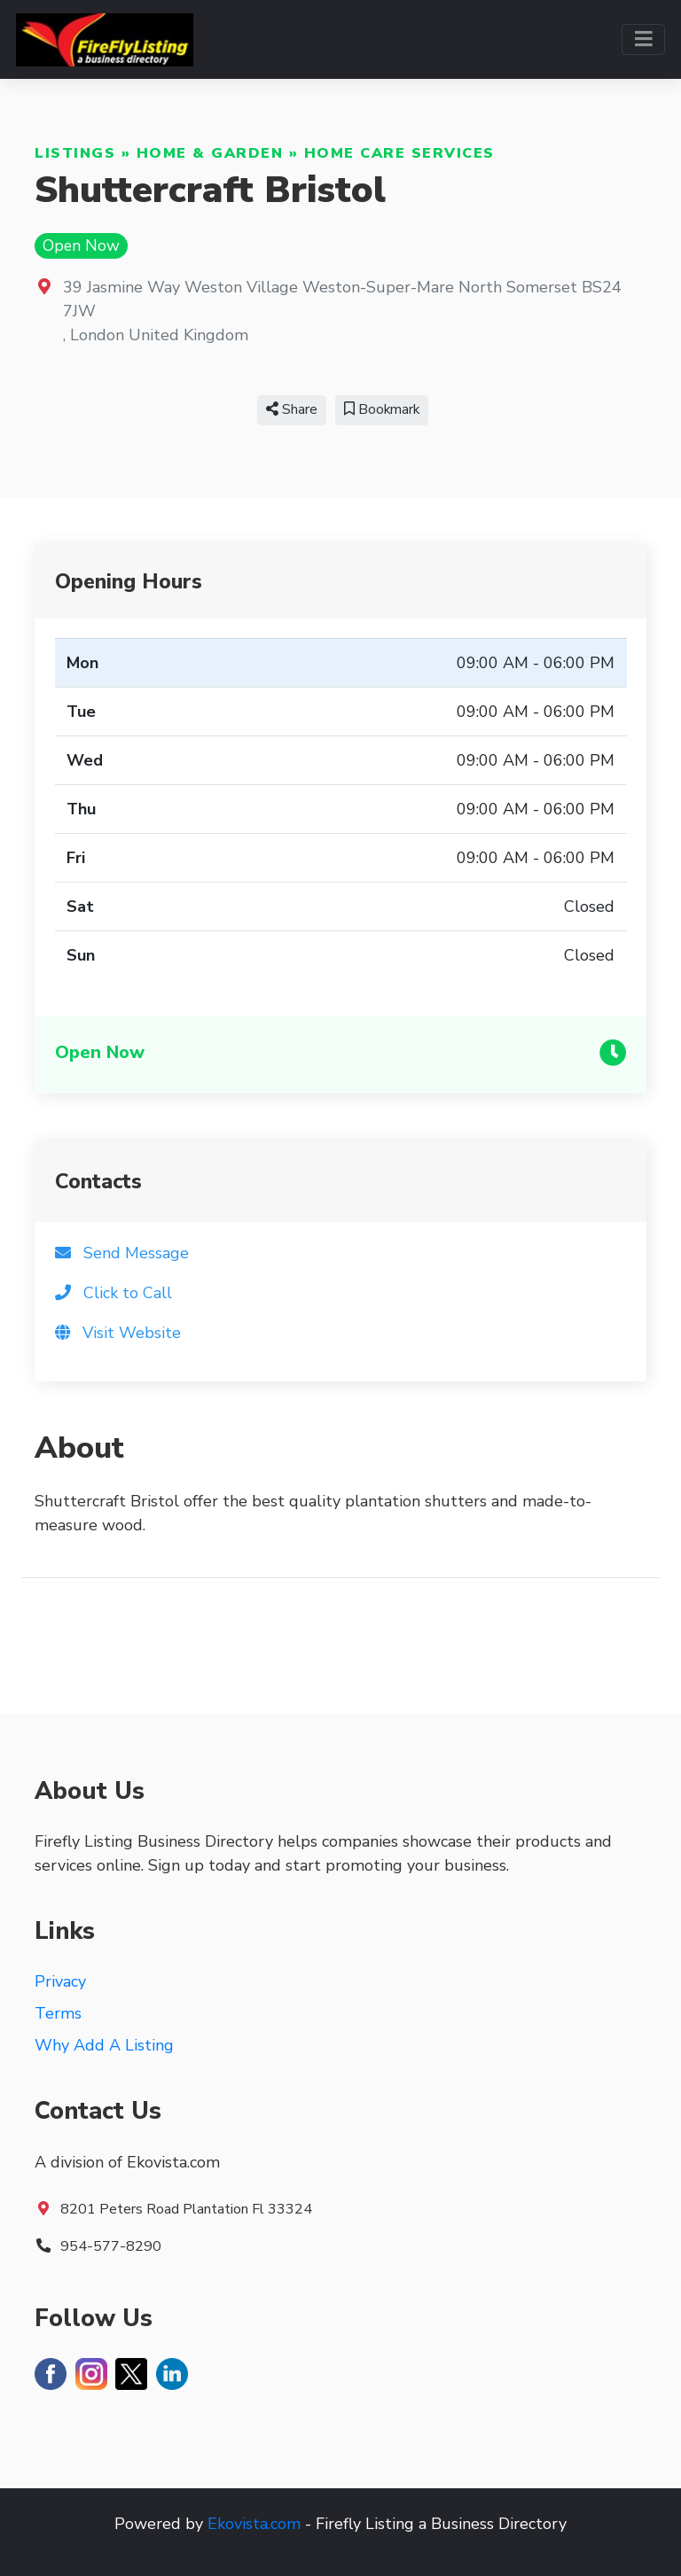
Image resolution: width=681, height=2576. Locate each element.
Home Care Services (399, 153)
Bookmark (381, 409)
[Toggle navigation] (643, 39)
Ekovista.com (254, 2523)
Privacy (60, 1981)
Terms (58, 2013)
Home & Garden (210, 153)
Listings (75, 153)
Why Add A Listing (104, 2045)
